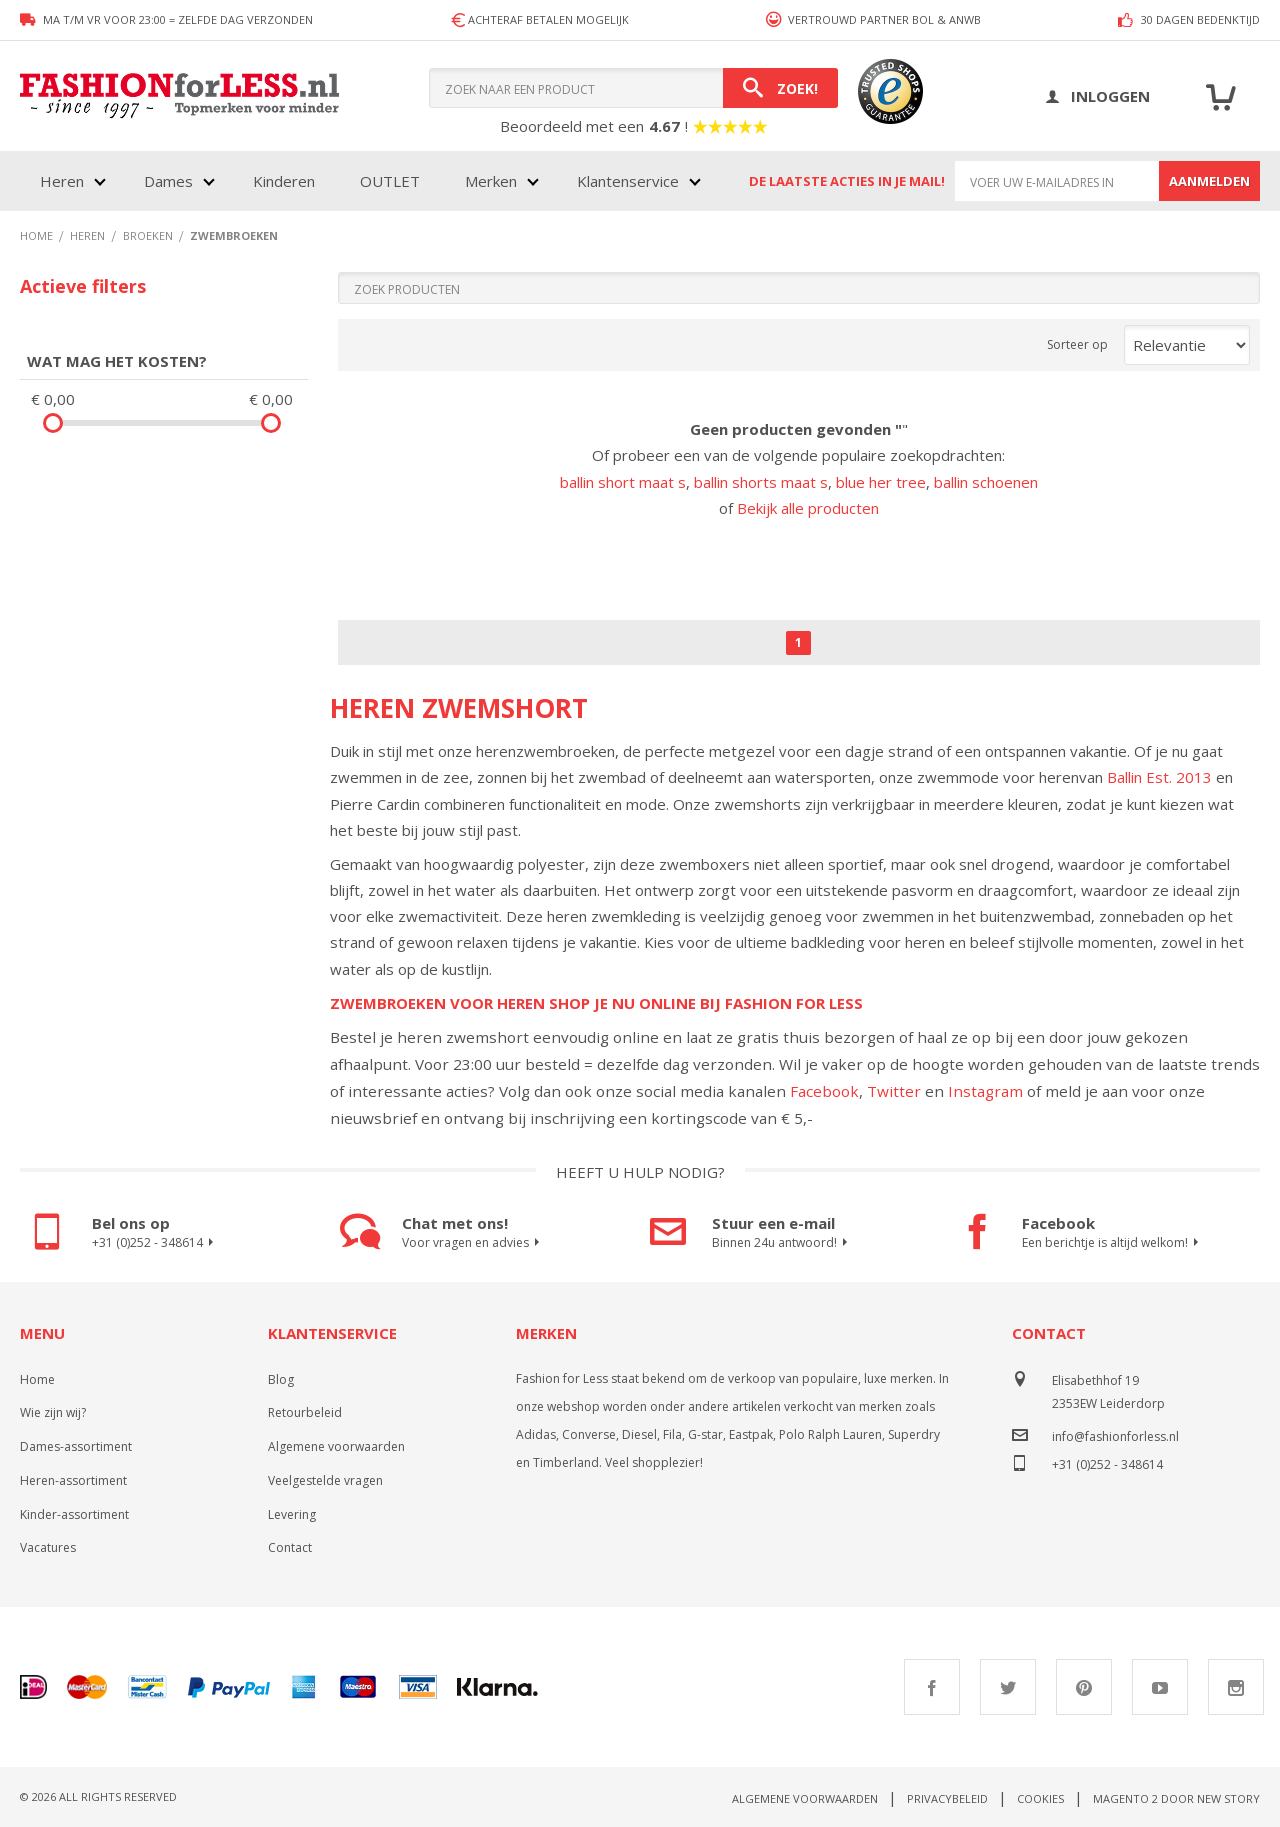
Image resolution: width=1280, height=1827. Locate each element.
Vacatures (48, 1547)
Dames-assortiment (76, 1446)
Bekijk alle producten (808, 508)
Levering (292, 1514)
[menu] (368, 181)
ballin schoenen (986, 482)
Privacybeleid (947, 1798)
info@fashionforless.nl (1115, 1436)
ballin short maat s (623, 482)
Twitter (894, 1091)
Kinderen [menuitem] (284, 181)
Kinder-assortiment (74, 1514)
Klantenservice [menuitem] (628, 181)
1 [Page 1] (798, 642)
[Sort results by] (1187, 345)
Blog (281, 1379)
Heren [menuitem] (62, 181)
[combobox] (633, 88)
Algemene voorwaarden (336, 1446)
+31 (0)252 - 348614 (155, 1243)
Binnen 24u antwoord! (782, 1243)
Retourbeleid (305, 1412)
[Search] (780, 88)
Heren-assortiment (73, 1480)
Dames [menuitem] (168, 181)
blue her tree (881, 482)
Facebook (824, 1091)
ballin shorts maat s (761, 482)
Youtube (1160, 1687)
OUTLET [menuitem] (390, 181)
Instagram (985, 1091)
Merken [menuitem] (491, 181)
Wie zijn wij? (53, 1412)
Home (37, 1379)
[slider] (53, 423)
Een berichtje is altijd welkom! (1113, 1243)
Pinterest (1084, 1687)
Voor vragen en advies (473, 1243)
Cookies (1040, 1798)
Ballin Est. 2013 (1159, 777)
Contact (290, 1547)
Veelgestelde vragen (325, 1480)
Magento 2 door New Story (1176, 1798)
